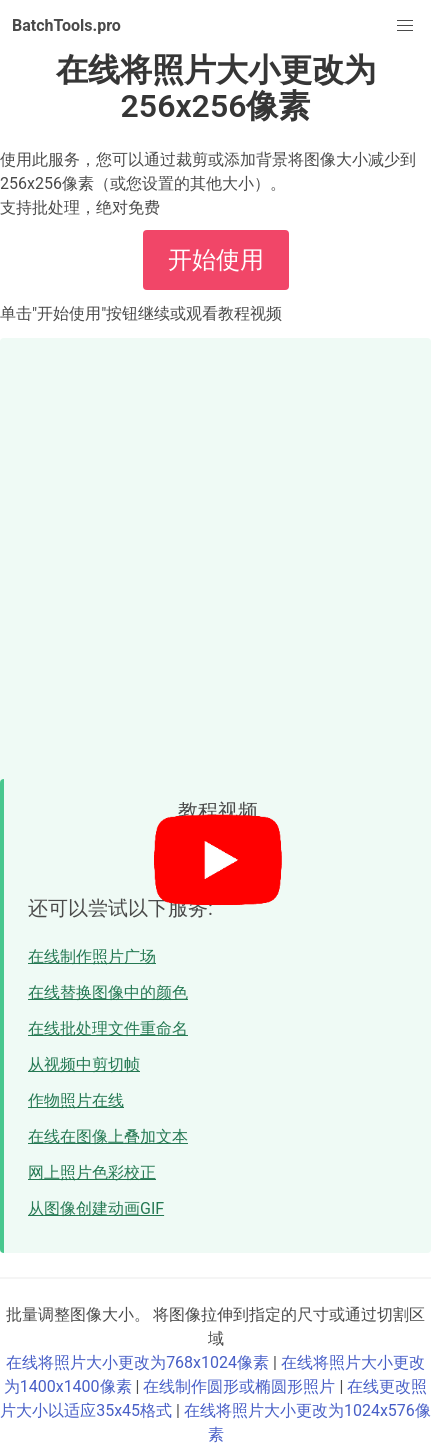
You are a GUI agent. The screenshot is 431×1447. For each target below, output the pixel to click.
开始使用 (216, 260)
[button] (405, 26)
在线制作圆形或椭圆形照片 (239, 1386)
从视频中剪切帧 (84, 1064)
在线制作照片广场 (92, 956)
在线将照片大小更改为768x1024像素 (137, 1362)
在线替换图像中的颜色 (108, 992)
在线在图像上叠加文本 (108, 1136)
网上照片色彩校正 (92, 1172)
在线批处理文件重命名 (108, 1028)
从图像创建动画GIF (96, 1208)
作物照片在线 (76, 1100)
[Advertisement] (215, 553)
